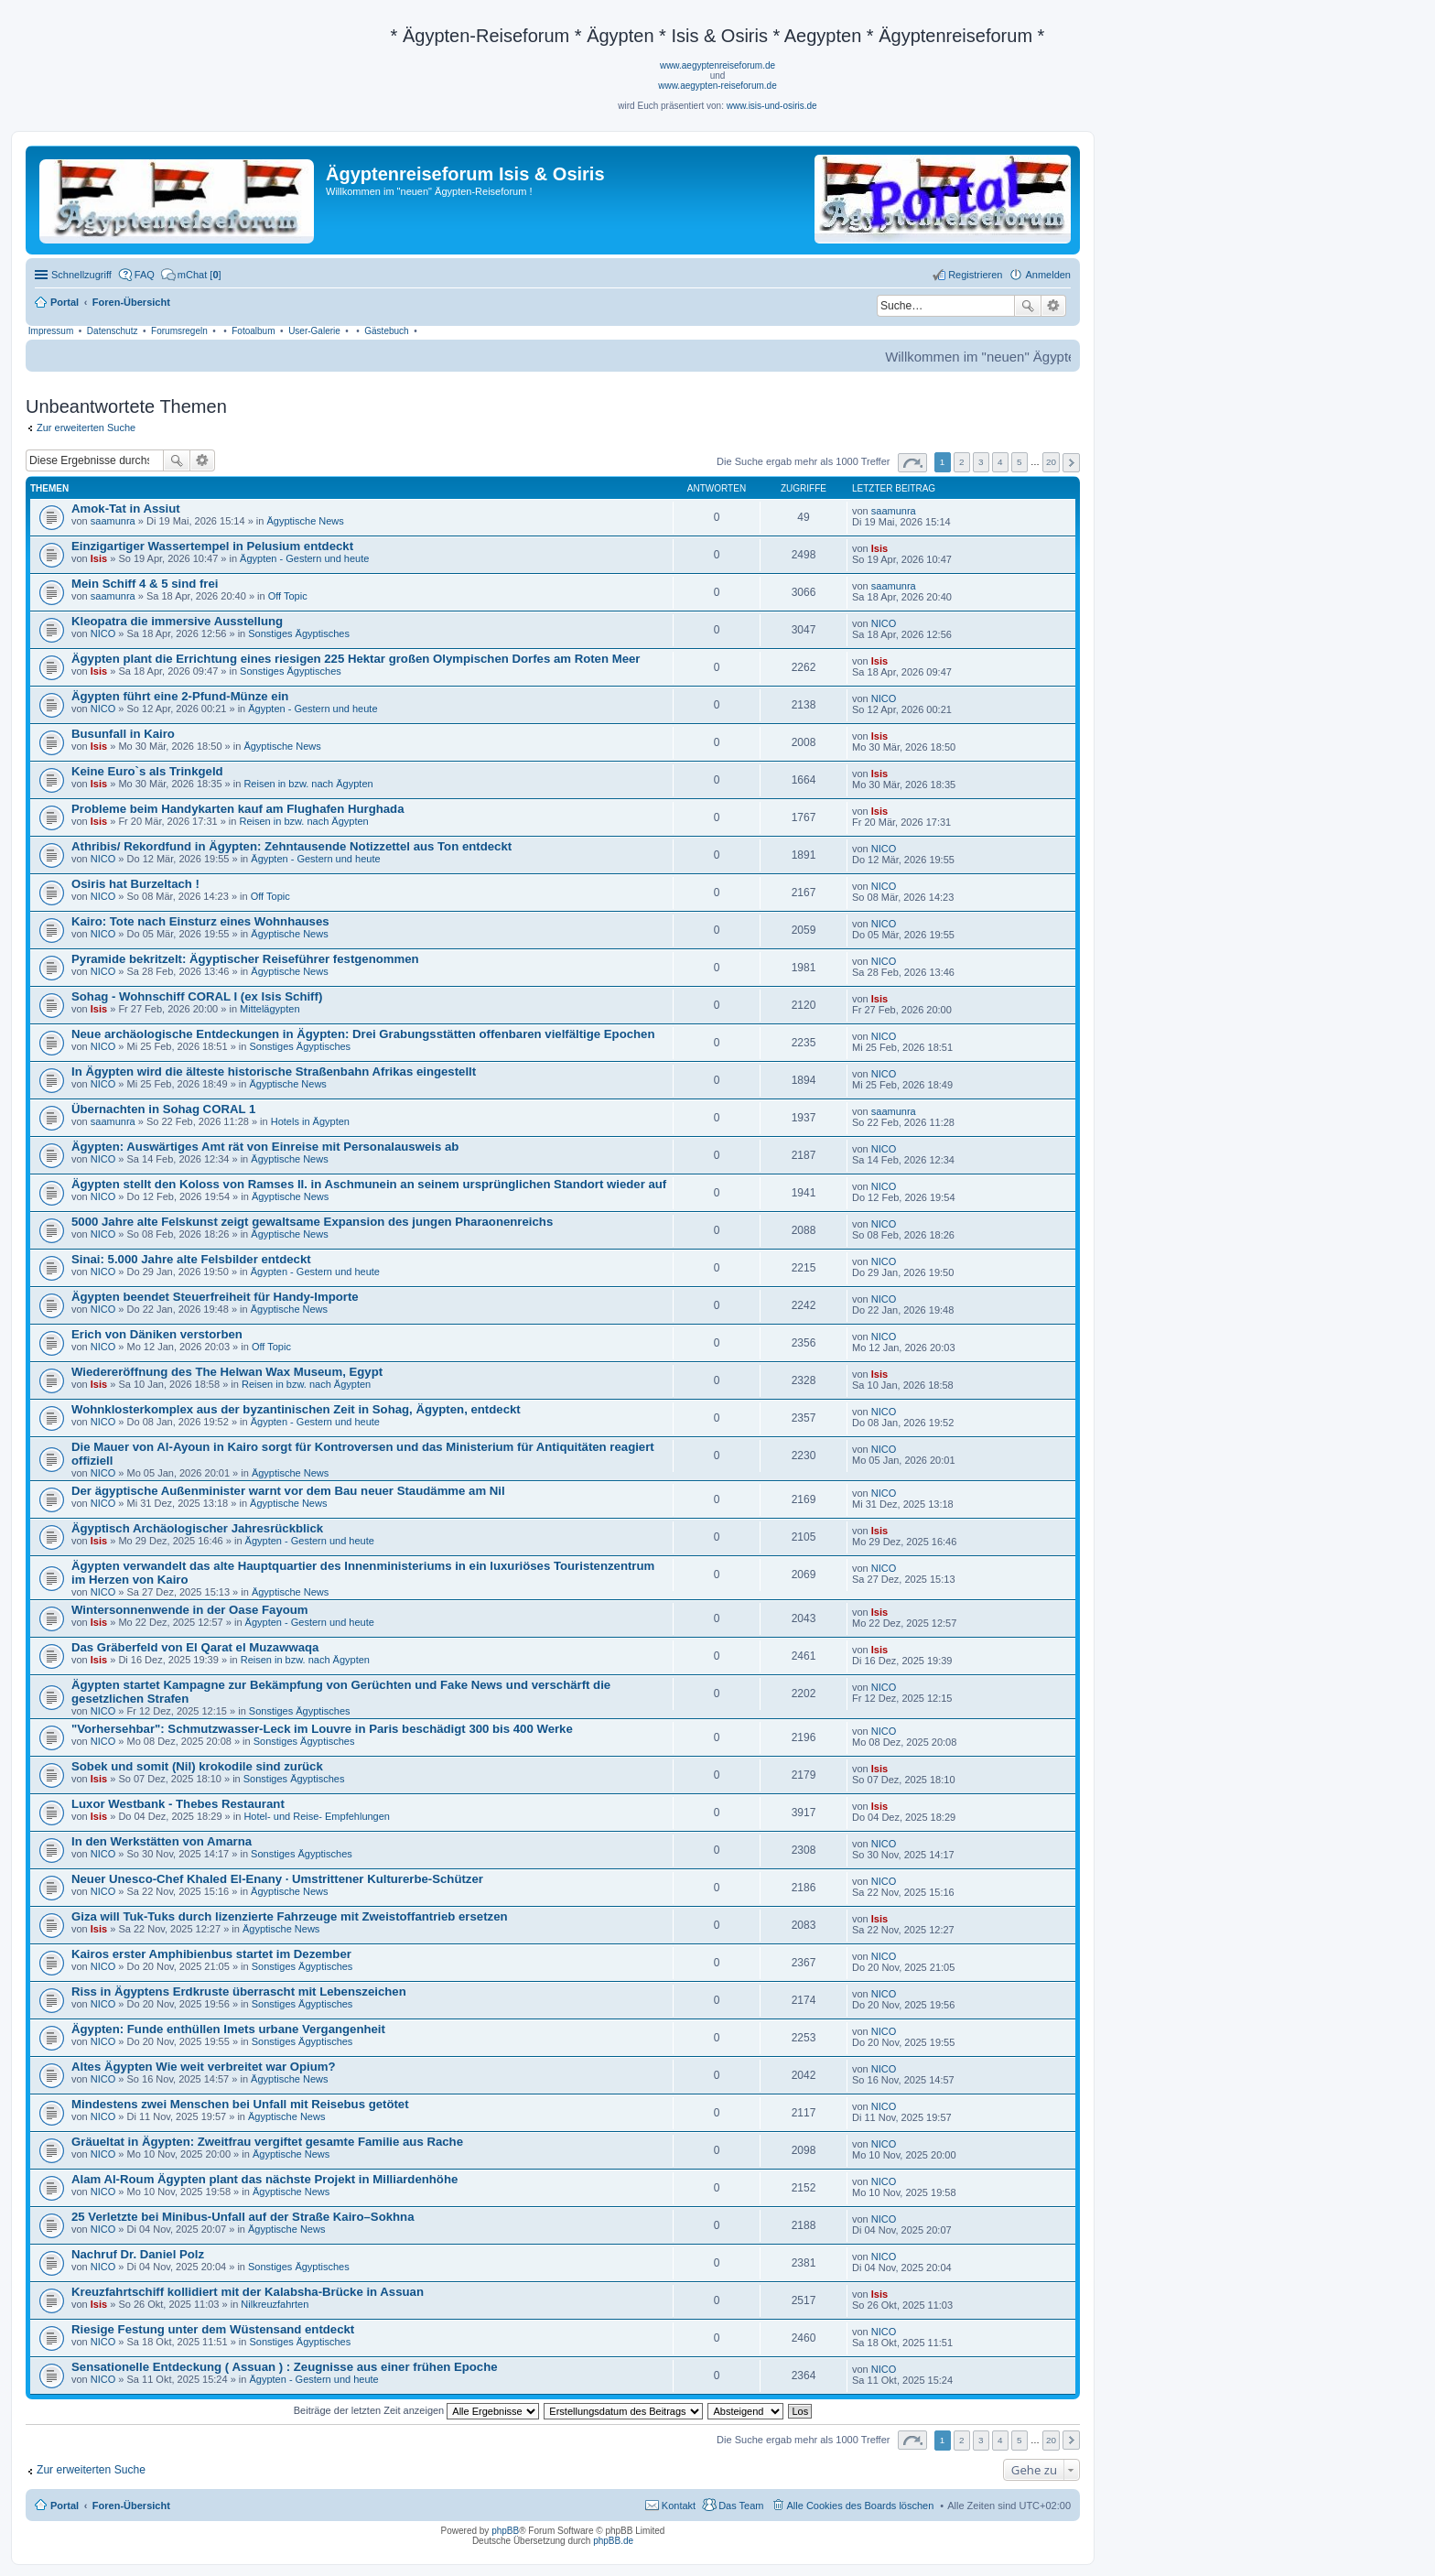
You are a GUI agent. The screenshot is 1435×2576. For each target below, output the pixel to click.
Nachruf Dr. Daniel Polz (137, 2254)
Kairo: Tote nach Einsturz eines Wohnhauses (200, 921)
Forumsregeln (179, 331)
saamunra (113, 520)
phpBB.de (613, 2541)
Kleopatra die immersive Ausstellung (177, 621)
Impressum (50, 331)
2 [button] (962, 462)
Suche (1027, 306)
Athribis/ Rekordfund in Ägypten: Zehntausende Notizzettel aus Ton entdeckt (291, 846)
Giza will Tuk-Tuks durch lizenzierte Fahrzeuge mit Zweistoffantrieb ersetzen (289, 1916)
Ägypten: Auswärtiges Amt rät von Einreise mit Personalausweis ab (265, 1146)
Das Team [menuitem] (740, 2505)
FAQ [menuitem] (145, 274)
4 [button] (1000, 462)
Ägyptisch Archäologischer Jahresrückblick (197, 1528)
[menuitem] (191, 275)
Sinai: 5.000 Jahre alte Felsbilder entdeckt (191, 1259)
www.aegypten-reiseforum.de (717, 86)
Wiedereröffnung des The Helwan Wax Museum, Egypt (227, 1372)
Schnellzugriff (81, 274)
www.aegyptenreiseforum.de (717, 65)
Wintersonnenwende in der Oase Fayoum (189, 1610)
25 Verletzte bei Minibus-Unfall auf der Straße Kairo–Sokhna (242, 2217)
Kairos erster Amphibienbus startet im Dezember (211, 1954)
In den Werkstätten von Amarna (161, 1841)
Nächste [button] (1071, 462)
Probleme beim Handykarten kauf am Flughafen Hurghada (237, 809)
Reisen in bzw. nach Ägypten (307, 783)
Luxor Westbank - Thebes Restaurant (178, 1804)
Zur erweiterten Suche (86, 427)
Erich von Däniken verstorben (157, 1334)
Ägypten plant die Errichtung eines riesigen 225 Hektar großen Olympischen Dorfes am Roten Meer (355, 659)
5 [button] (1019, 462)
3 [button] (981, 462)
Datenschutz (112, 331)
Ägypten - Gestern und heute (304, 558)
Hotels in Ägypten (310, 1121)
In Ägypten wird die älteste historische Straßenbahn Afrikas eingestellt (273, 1071)
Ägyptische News (304, 520)
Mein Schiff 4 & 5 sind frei (144, 583)
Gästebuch (386, 331)
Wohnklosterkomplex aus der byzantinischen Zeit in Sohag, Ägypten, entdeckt (296, 1409)
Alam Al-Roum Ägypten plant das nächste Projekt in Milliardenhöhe (264, 2179)
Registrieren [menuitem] (975, 274)
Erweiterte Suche (1053, 306)
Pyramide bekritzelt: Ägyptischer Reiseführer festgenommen (245, 959)
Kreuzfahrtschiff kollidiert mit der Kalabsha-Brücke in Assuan (247, 2292)
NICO (103, 633)
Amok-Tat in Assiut (125, 508)
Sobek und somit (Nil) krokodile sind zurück (197, 1766)
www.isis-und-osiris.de (772, 106)
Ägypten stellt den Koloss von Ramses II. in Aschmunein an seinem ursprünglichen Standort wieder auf (368, 1184)
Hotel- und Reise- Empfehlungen (316, 1816)
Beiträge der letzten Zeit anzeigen (417, 2410)
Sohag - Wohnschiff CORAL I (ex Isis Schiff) (196, 996)
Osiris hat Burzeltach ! (135, 884)
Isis (99, 558)
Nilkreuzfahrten (274, 2304)
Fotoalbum (253, 331)
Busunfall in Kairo (123, 734)
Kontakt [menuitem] (679, 2505)
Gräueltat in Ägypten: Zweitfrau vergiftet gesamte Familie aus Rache (267, 2141)
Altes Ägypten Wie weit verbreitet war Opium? (203, 2066)
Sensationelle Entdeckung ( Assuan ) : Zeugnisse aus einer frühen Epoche (284, 2367)
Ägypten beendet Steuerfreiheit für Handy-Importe (215, 1297)
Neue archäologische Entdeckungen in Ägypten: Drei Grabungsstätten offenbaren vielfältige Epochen (363, 1034)
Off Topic (288, 595)
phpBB (505, 2531)
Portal (64, 302)
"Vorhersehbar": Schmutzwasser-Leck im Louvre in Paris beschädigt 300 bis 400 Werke (322, 1729)
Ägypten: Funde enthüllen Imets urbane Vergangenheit (228, 2029)
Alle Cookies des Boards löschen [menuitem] (860, 2505)
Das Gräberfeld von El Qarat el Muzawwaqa (194, 1647)
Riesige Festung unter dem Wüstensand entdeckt (212, 2329)
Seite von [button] (912, 462)
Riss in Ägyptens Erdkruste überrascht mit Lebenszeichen (238, 1991)
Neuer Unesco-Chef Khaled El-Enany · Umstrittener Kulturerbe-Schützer (277, 1879)
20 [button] (1051, 462)
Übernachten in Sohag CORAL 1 (163, 1109)
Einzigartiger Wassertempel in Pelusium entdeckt (212, 546)
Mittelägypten (269, 1008)
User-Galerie (314, 331)
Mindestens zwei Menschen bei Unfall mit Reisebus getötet (240, 2104)
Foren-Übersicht (131, 2505)
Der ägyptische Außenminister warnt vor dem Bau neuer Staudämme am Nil (288, 1491)
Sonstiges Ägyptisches (299, 633)
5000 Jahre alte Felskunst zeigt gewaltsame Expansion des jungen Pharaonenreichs (312, 1221)
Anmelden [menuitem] (1048, 274)
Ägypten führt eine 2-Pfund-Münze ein (179, 696)
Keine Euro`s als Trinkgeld (147, 771)
